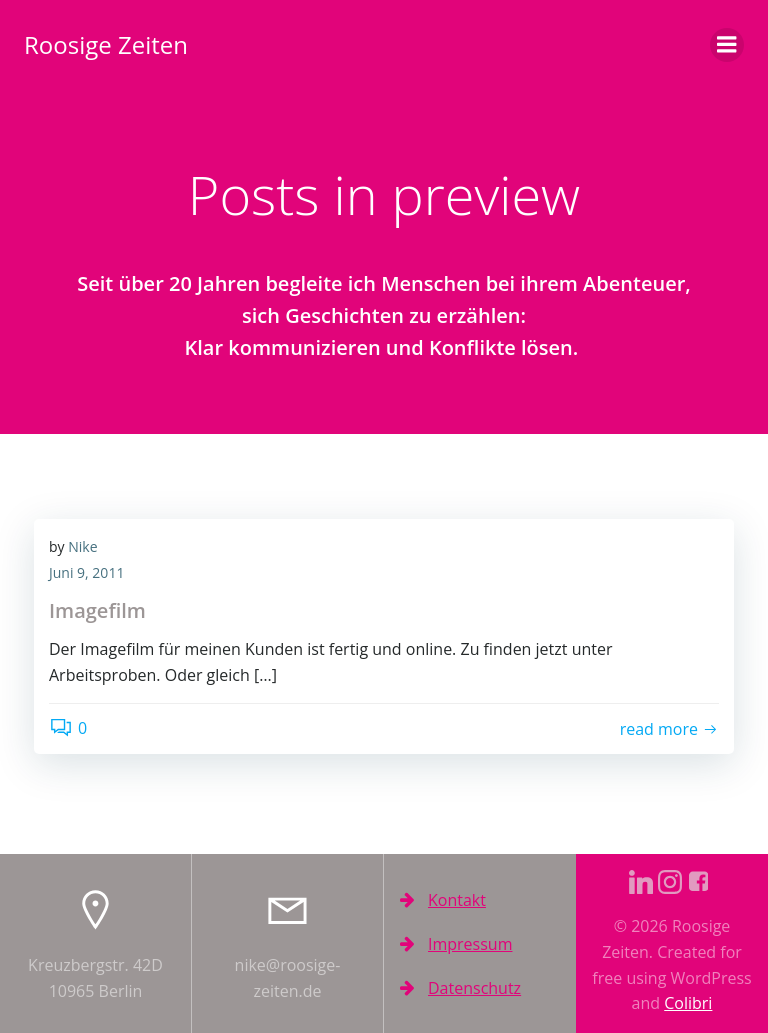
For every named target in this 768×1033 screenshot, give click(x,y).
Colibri (688, 1003)
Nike (82, 546)
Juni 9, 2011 (86, 572)
